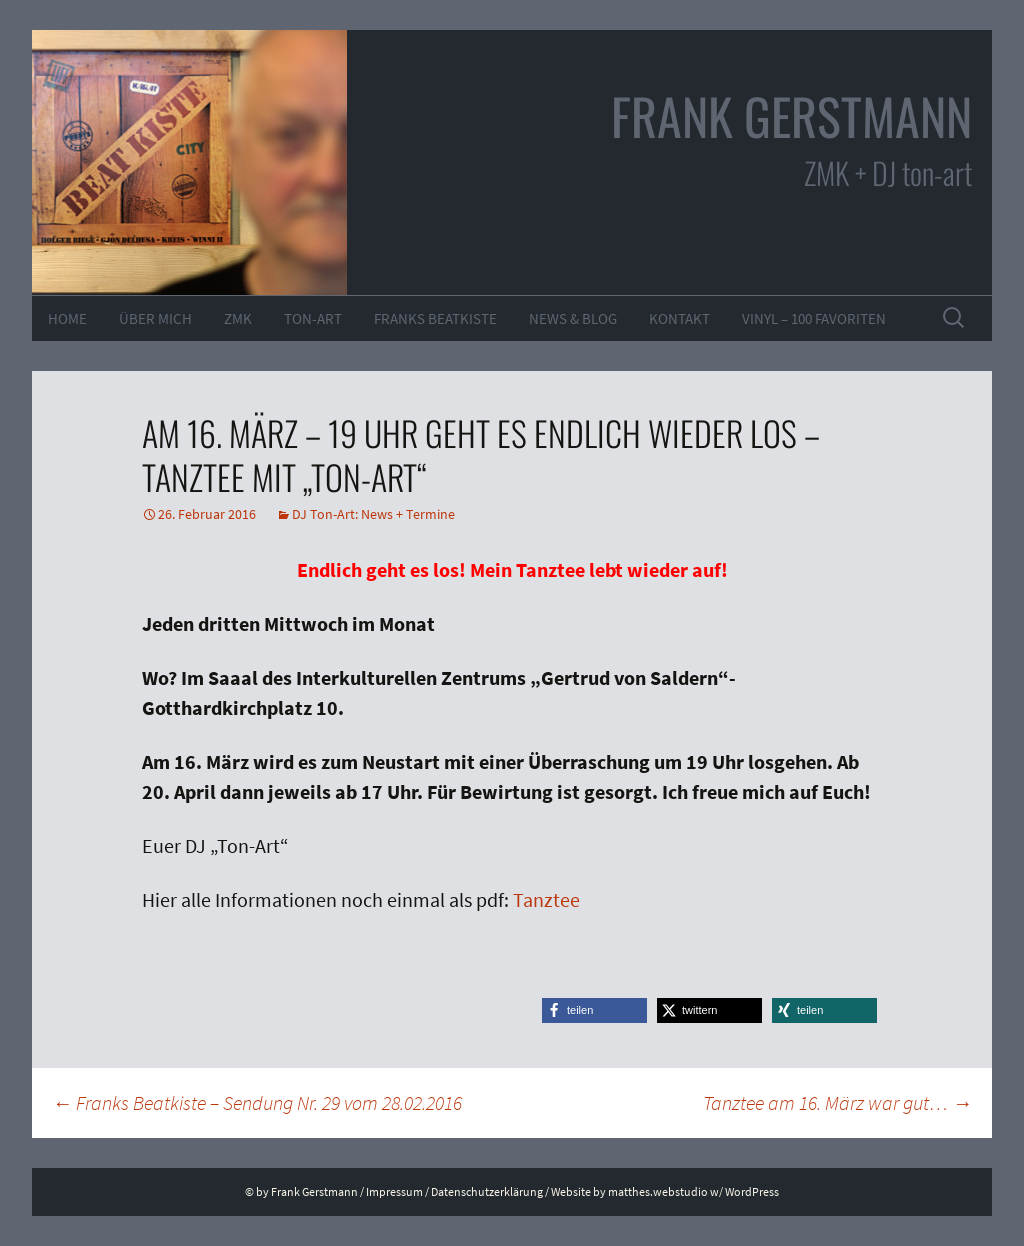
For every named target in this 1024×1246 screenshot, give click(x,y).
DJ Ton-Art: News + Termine (373, 514)
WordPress (752, 1191)
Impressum (394, 1191)
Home (67, 318)
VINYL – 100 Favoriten (814, 318)
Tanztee (546, 899)
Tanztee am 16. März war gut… (837, 1102)
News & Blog (573, 318)
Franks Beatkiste (435, 318)
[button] (594, 1010)
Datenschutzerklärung (487, 1191)
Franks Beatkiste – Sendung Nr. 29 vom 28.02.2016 (257, 1102)
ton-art (313, 318)
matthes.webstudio (658, 1191)
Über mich (155, 318)
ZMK (238, 318)
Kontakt (679, 318)
